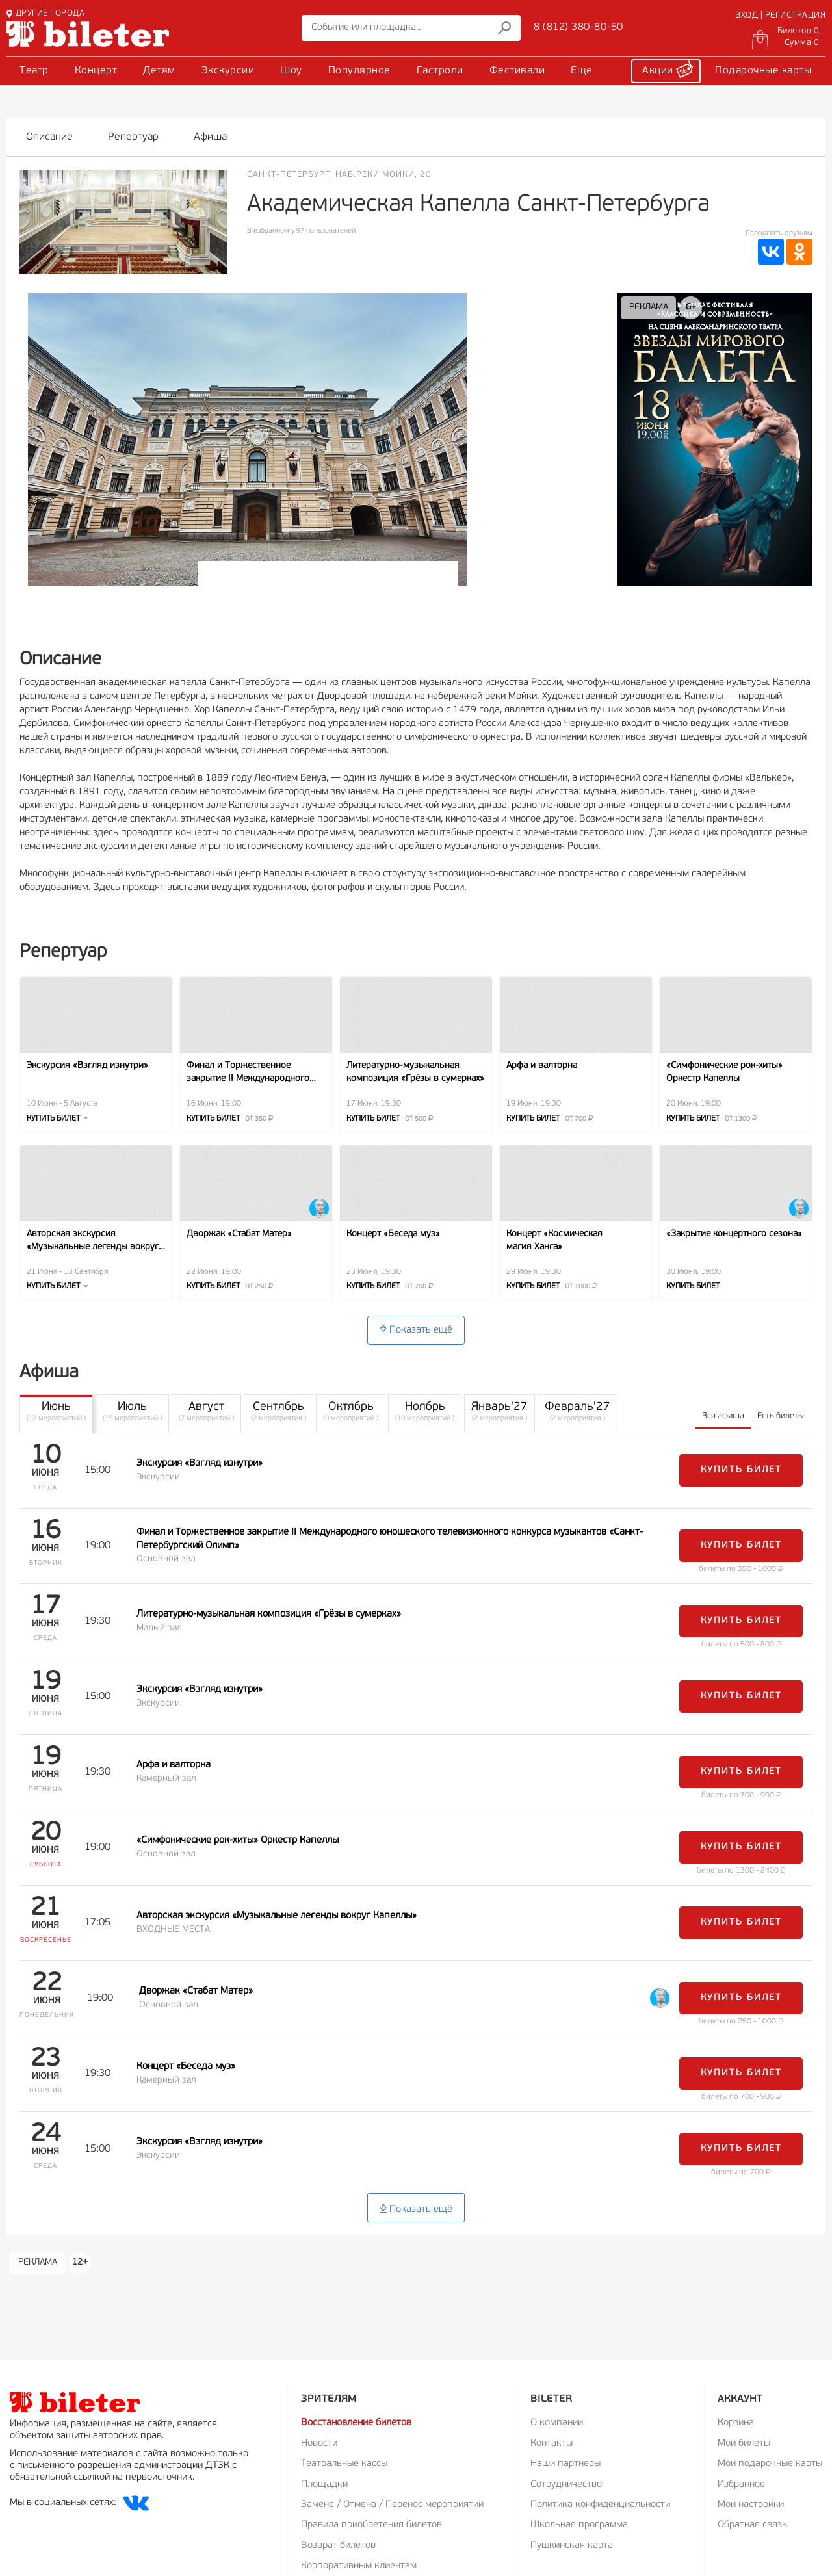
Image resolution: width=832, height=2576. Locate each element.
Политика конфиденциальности (600, 2505)
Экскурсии (228, 71)
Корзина (736, 2423)
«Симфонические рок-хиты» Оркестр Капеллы (724, 1072)
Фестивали (517, 71)
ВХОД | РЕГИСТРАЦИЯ (780, 15)
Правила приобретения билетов (371, 2525)
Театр (34, 71)
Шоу (291, 71)
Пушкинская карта (571, 2546)
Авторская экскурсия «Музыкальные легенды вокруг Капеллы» (93, 1241)
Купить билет (57, 1119)
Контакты (551, 2444)
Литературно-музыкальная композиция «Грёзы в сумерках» (415, 1072)
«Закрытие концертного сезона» (734, 1234)
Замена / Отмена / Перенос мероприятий (392, 2505)
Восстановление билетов (356, 2423)
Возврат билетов (338, 2546)
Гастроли (440, 71)
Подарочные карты (763, 71)
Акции (667, 68)
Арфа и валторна (541, 1066)
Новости (319, 2444)
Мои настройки (751, 2505)
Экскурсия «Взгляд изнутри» (87, 1066)
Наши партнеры (565, 2464)
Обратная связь (752, 2525)
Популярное (359, 71)
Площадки (324, 2485)
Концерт (96, 71)
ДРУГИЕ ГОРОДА (45, 13)
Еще (582, 71)
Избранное (741, 2485)
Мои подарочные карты (770, 2464)
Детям (159, 71)
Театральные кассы (344, 2464)
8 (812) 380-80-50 (578, 27)
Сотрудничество (566, 2485)
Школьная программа (579, 2525)
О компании (556, 2423)
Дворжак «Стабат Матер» (239, 1234)
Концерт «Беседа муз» (393, 1234)
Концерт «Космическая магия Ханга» (554, 1240)
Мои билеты (744, 2444)
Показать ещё (416, 1329)
